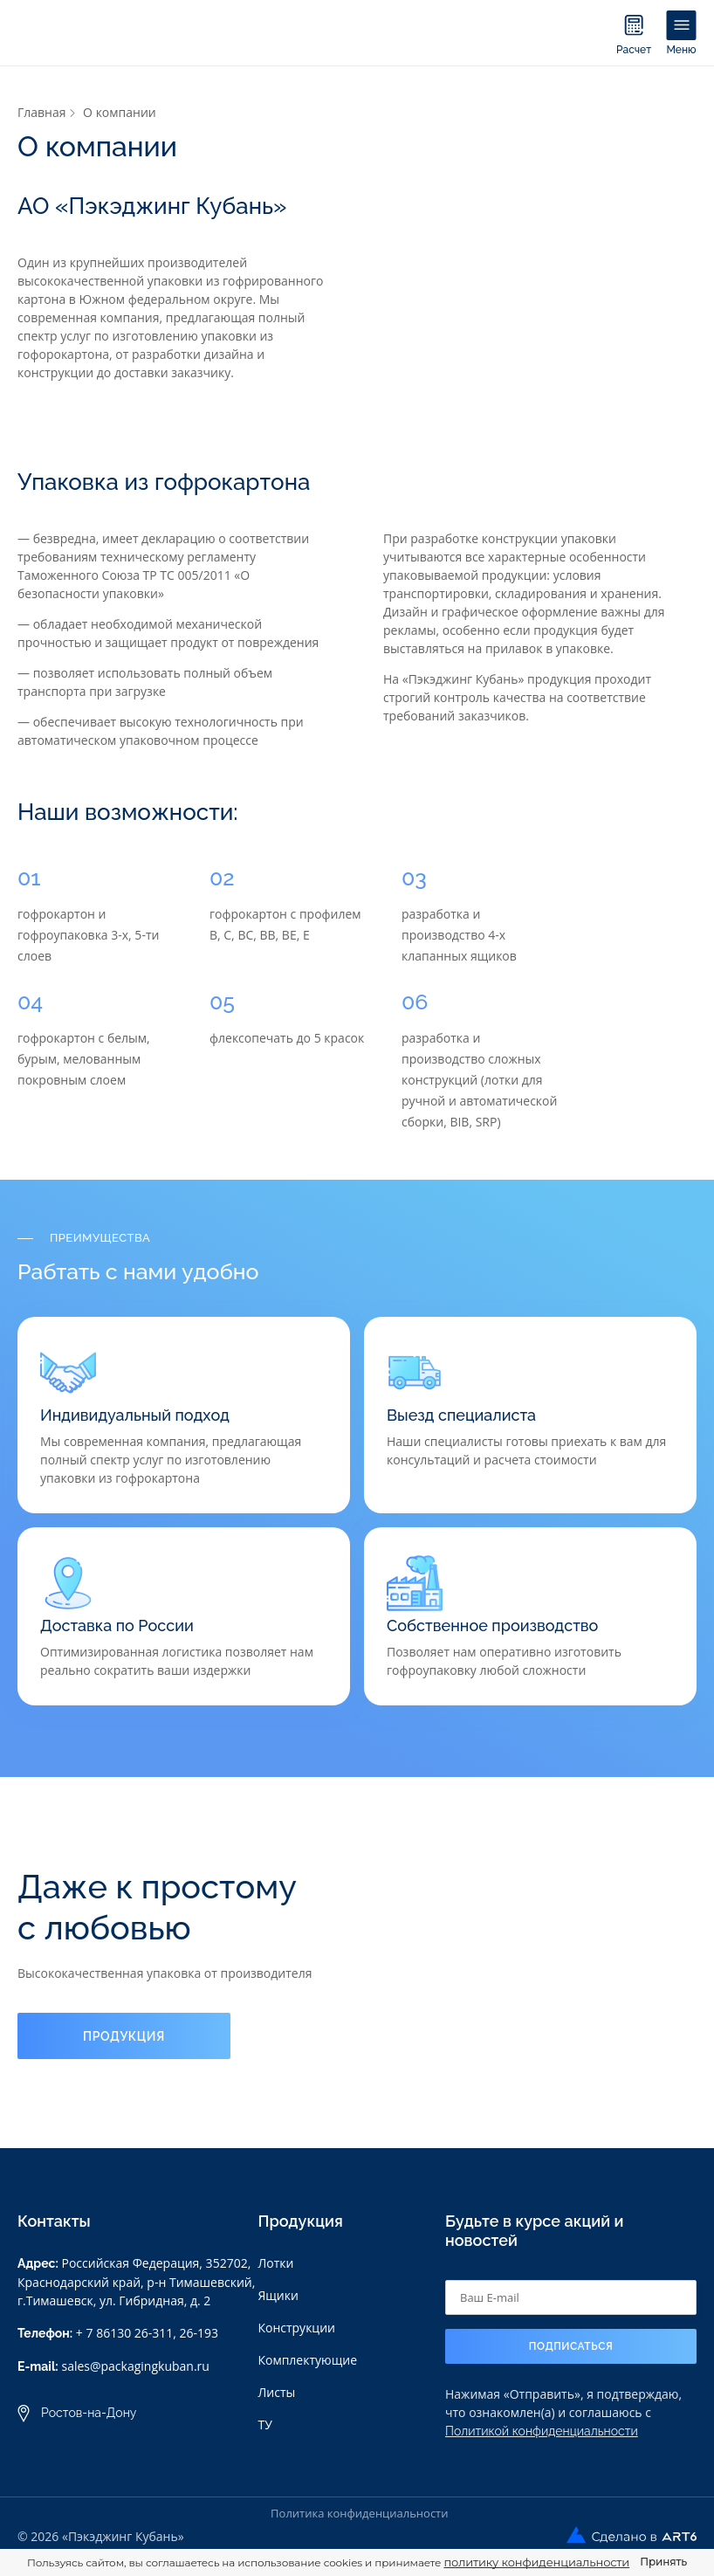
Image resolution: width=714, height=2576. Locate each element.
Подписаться (571, 2346)
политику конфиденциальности (536, 2562)
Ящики (277, 2295)
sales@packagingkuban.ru (135, 2366)
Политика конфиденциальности (359, 2513)
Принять (663, 2561)
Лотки (275, 2263)
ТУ (264, 2424)
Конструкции (296, 2327)
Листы (276, 2392)
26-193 (199, 2333)
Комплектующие (307, 2360)
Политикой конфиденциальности (541, 2431)
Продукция (124, 2036)
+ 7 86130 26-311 (124, 2333)
